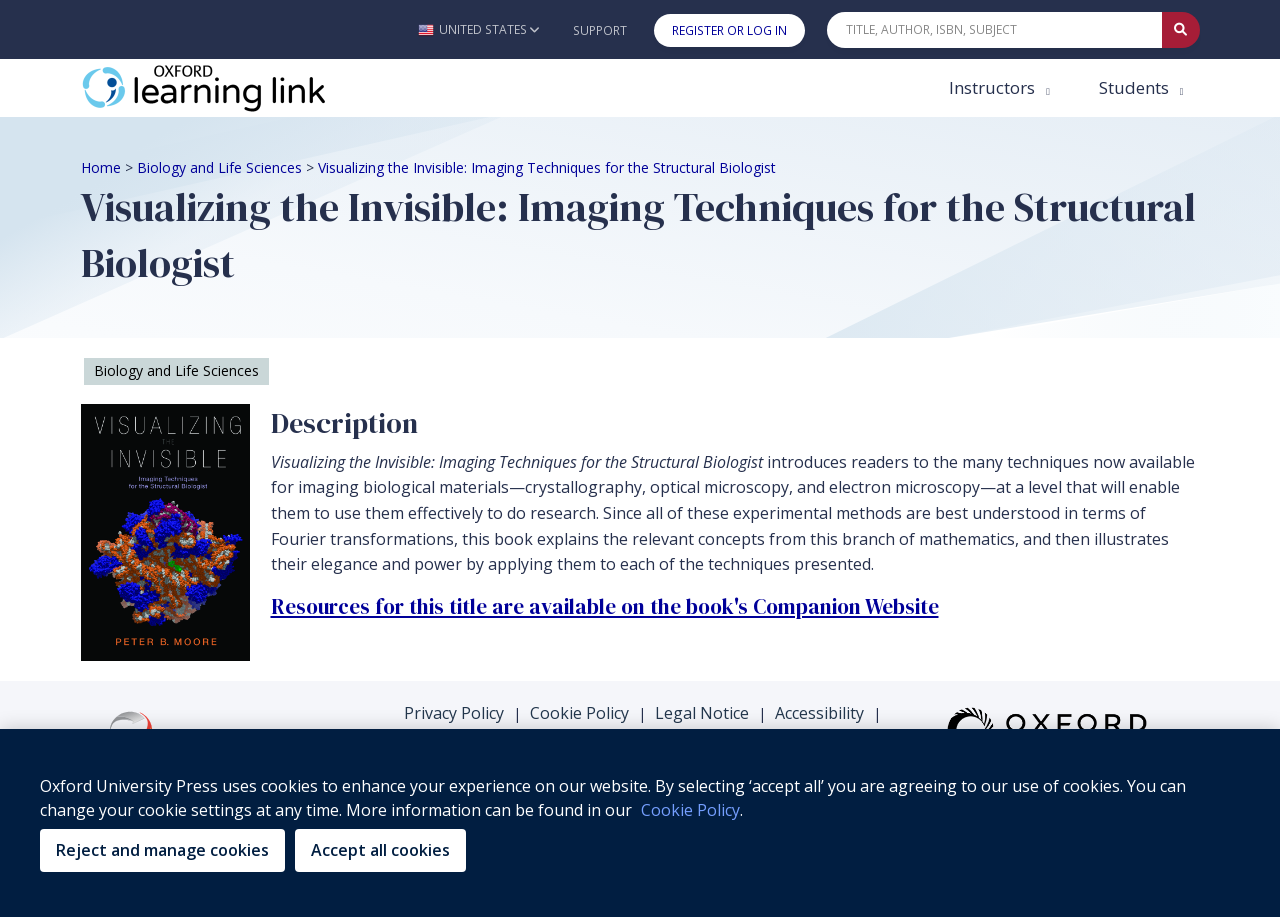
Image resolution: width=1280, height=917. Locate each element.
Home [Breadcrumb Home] (101, 167)
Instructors (994, 87)
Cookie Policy (579, 713)
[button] (478, 29)
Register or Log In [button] (729, 30)
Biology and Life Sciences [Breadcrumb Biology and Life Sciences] (219, 167)
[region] (640, 823)
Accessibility (819, 713)
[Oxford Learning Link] (231, 88)
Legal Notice (702, 713)
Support (600, 30)
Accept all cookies (380, 850)
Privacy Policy (454, 713)
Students (1136, 87)
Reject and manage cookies (162, 850)
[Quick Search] (995, 30)
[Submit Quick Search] (1181, 30)
